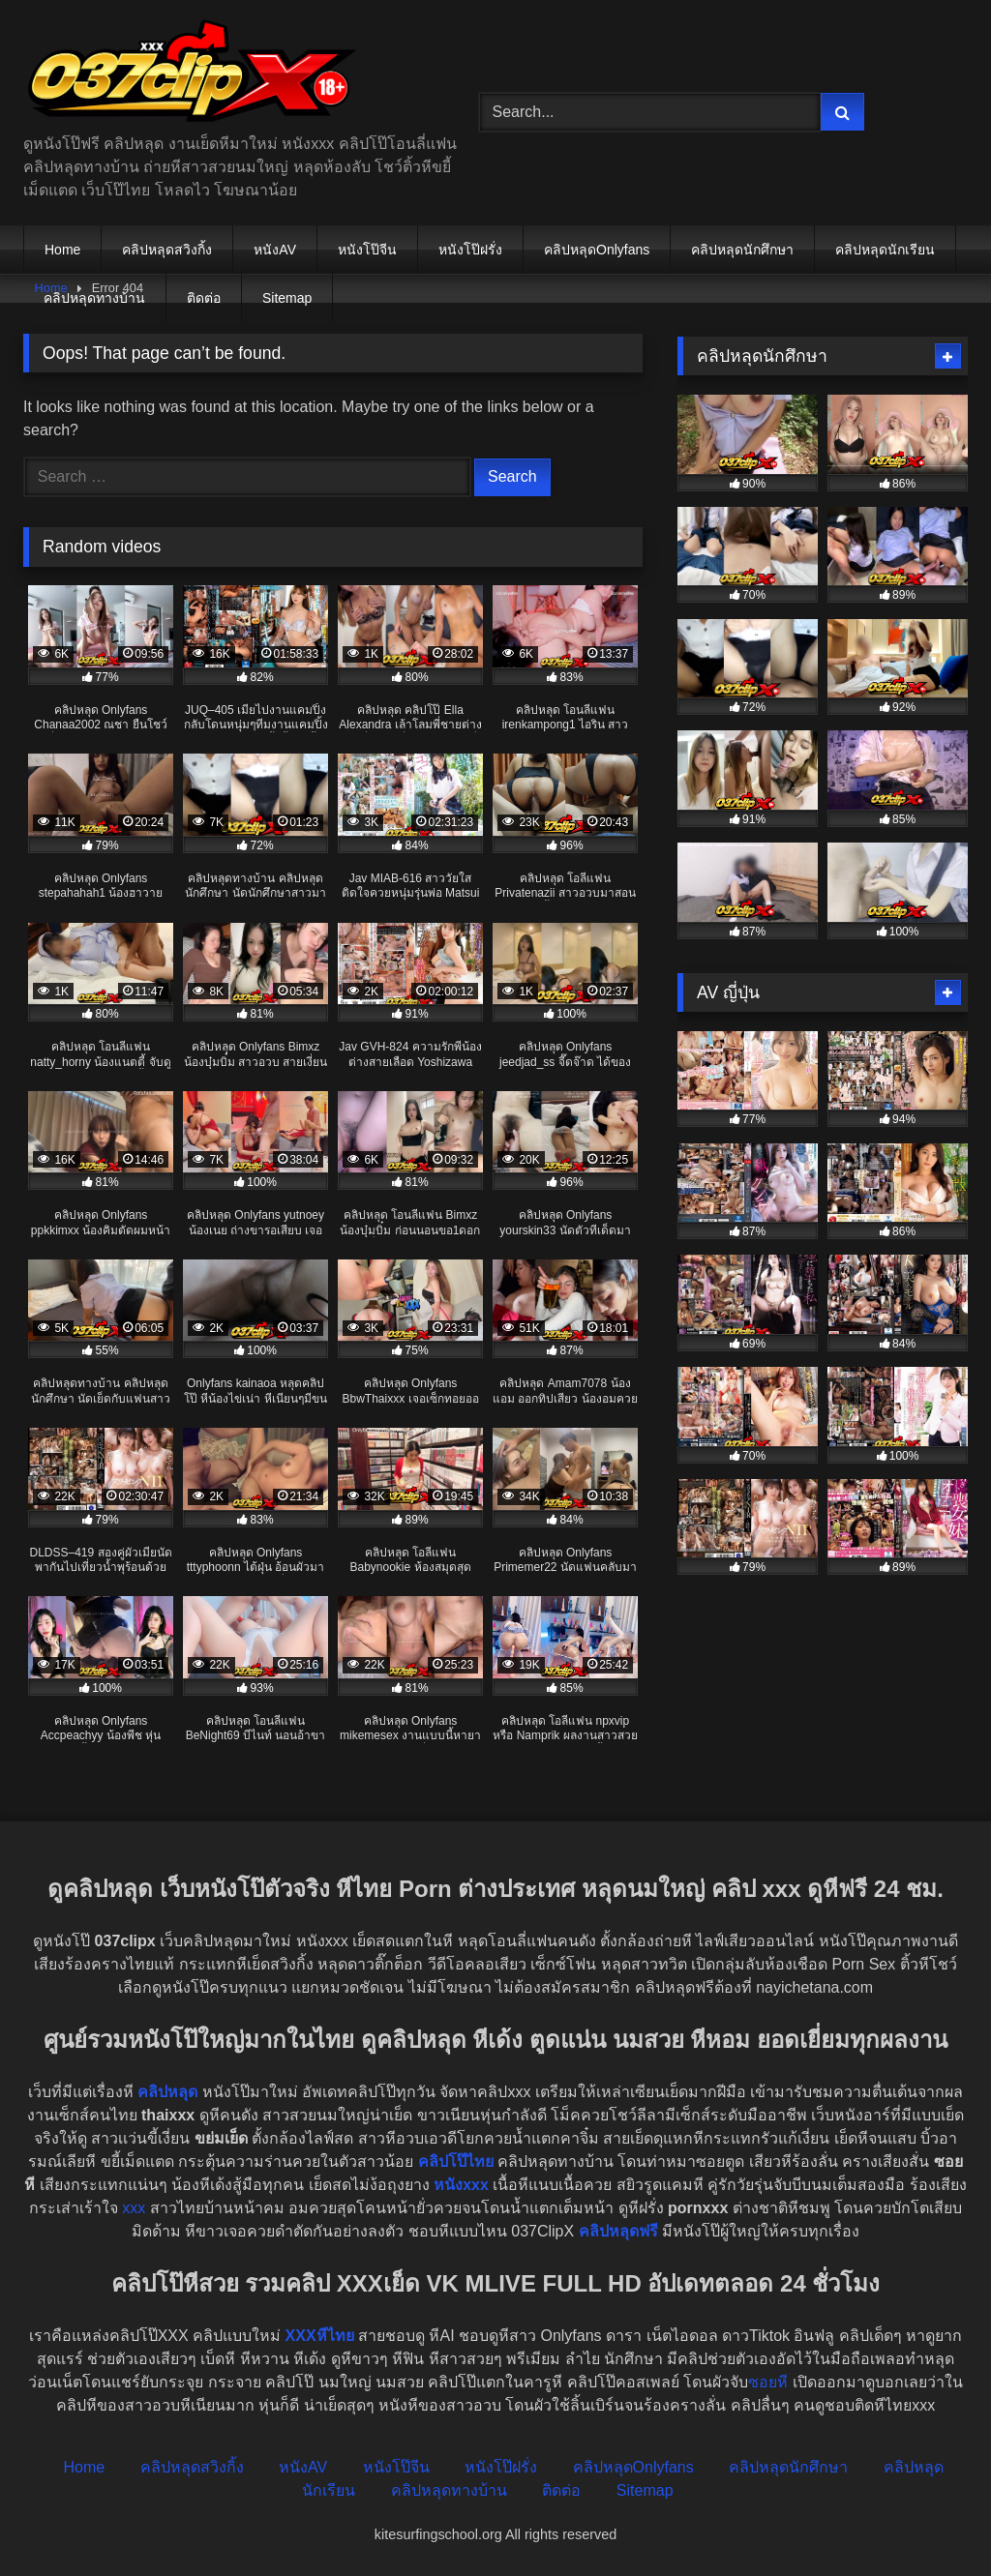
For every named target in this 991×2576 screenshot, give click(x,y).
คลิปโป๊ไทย (456, 2161)
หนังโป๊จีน (367, 249)
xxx (133, 2208)
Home (62, 249)
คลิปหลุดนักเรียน (885, 249)
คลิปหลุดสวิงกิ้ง (167, 249)
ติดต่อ (204, 298)
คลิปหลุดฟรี (618, 2231)
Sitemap (287, 298)
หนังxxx (461, 2184)
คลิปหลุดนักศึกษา (742, 249)
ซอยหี (768, 2382)
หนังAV (275, 249)
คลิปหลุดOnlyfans (596, 249)
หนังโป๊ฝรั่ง (470, 249)
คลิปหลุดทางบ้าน (94, 298)
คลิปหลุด (167, 2092)
